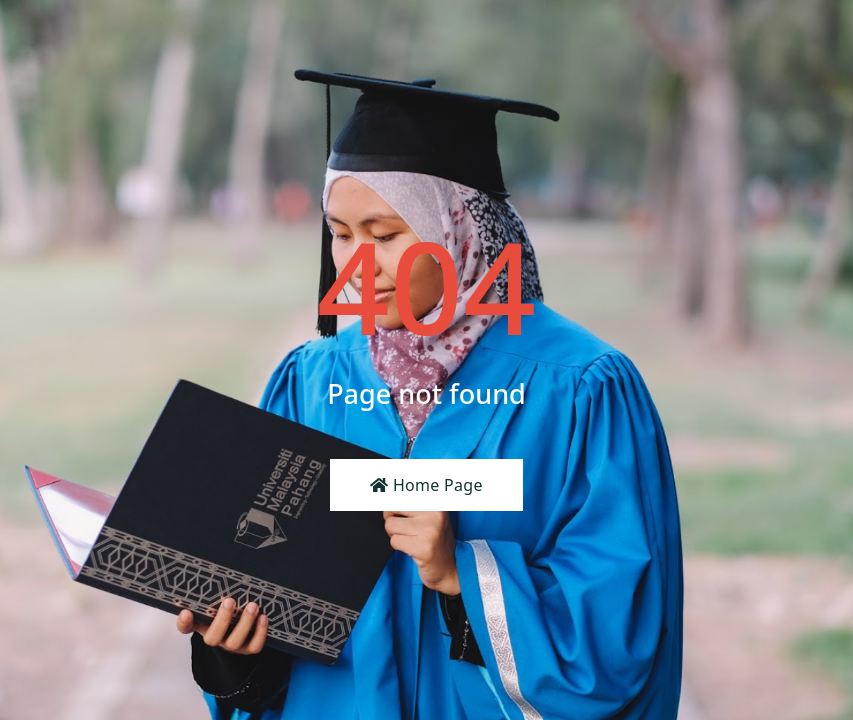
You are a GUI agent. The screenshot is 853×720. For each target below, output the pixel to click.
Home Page (426, 485)
